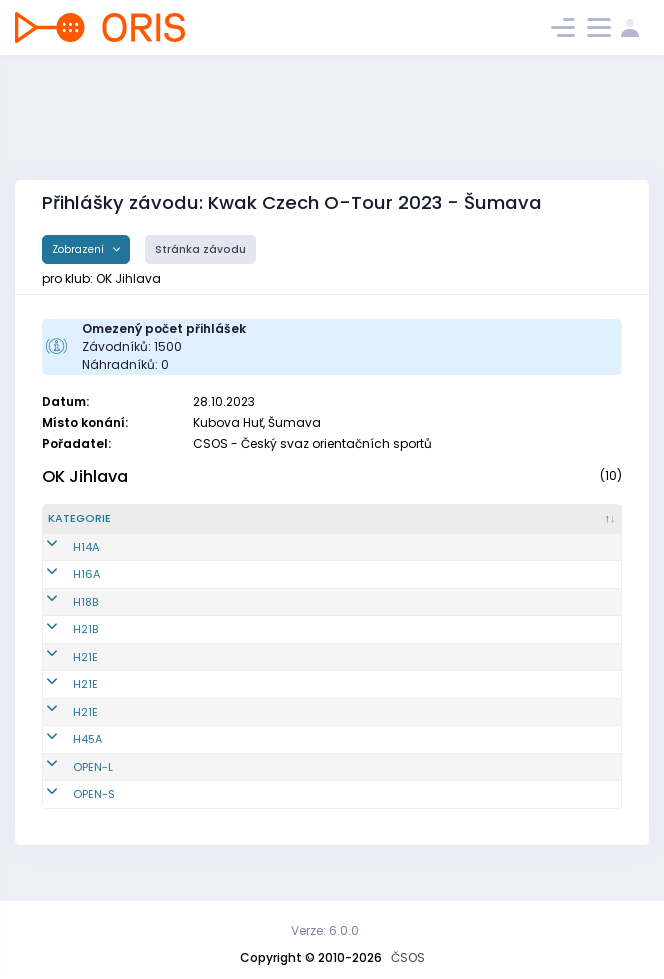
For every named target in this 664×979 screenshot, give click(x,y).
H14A (61, 563)
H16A (61, 591)
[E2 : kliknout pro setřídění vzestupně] (517, 527)
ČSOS (408, 957)
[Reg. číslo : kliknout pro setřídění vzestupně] (180, 527)
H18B (60, 618)
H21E (60, 673)
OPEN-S (69, 811)
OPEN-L (68, 783)
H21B (60, 646)
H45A (62, 756)
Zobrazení (79, 249)
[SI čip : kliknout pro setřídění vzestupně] (586, 527)
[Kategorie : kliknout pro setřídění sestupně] (92, 527)
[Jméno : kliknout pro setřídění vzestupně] (279, 527)
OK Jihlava (85, 476)
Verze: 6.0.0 (325, 930)
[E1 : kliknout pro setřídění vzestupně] (454, 527)
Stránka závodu (200, 249)
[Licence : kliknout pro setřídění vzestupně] (381, 527)
